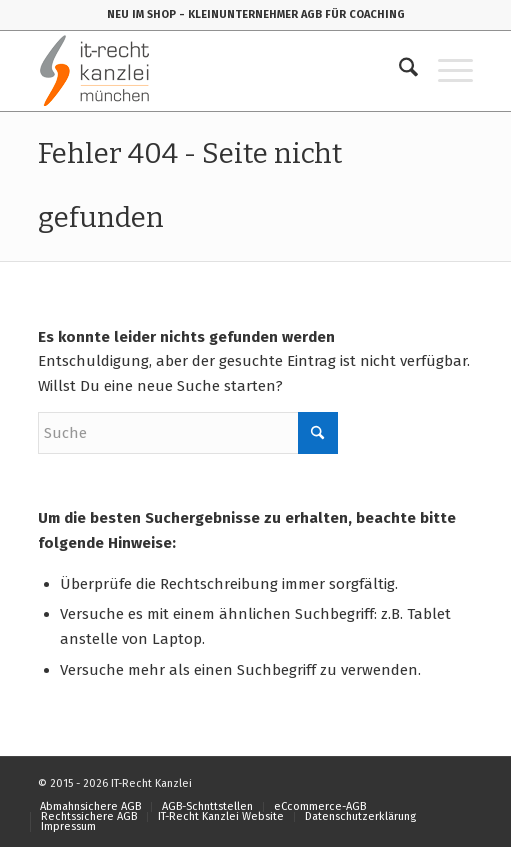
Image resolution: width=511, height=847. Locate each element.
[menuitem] (398, 71)
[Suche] (398, 71)
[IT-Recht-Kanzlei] (211, 71)
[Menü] (445, 71)
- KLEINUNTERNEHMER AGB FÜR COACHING (292, 14)
